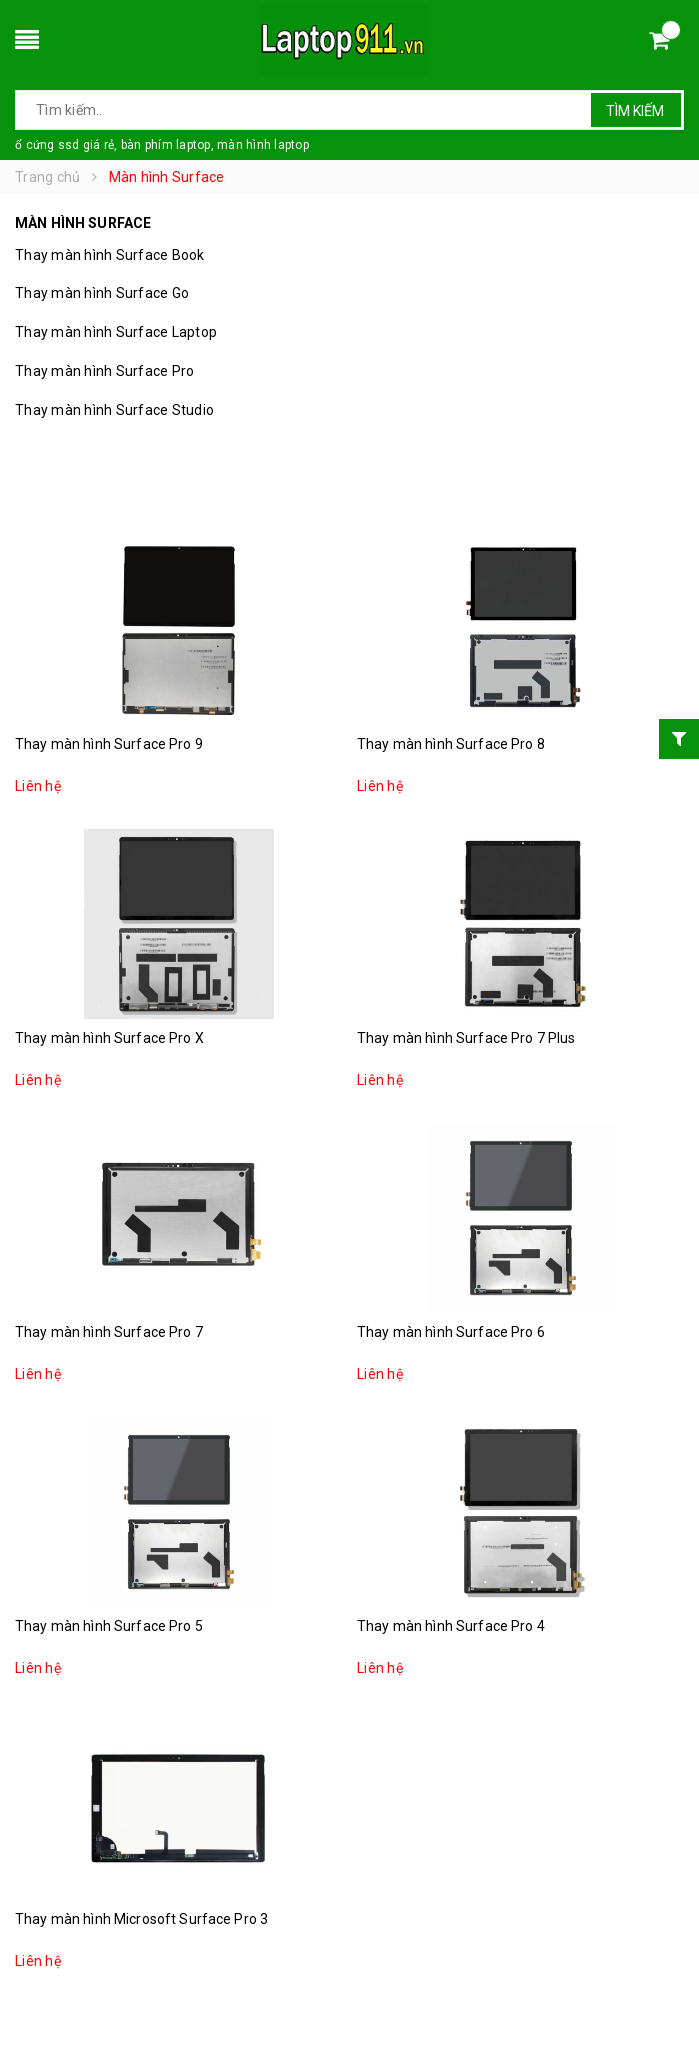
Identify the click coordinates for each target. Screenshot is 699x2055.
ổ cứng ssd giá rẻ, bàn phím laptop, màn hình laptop (162, 145)
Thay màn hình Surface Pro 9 (109, 744)
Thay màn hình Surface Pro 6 (451, 1332)
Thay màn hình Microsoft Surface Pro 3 (141, 1919)
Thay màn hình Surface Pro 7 (109, 1332)
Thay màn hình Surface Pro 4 (451, 1626)
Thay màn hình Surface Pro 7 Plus (466, 1038)
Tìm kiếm (635, 111)
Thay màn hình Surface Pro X (109, 1038)
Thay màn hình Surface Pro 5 (109, 1626)
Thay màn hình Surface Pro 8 (451, 744)
